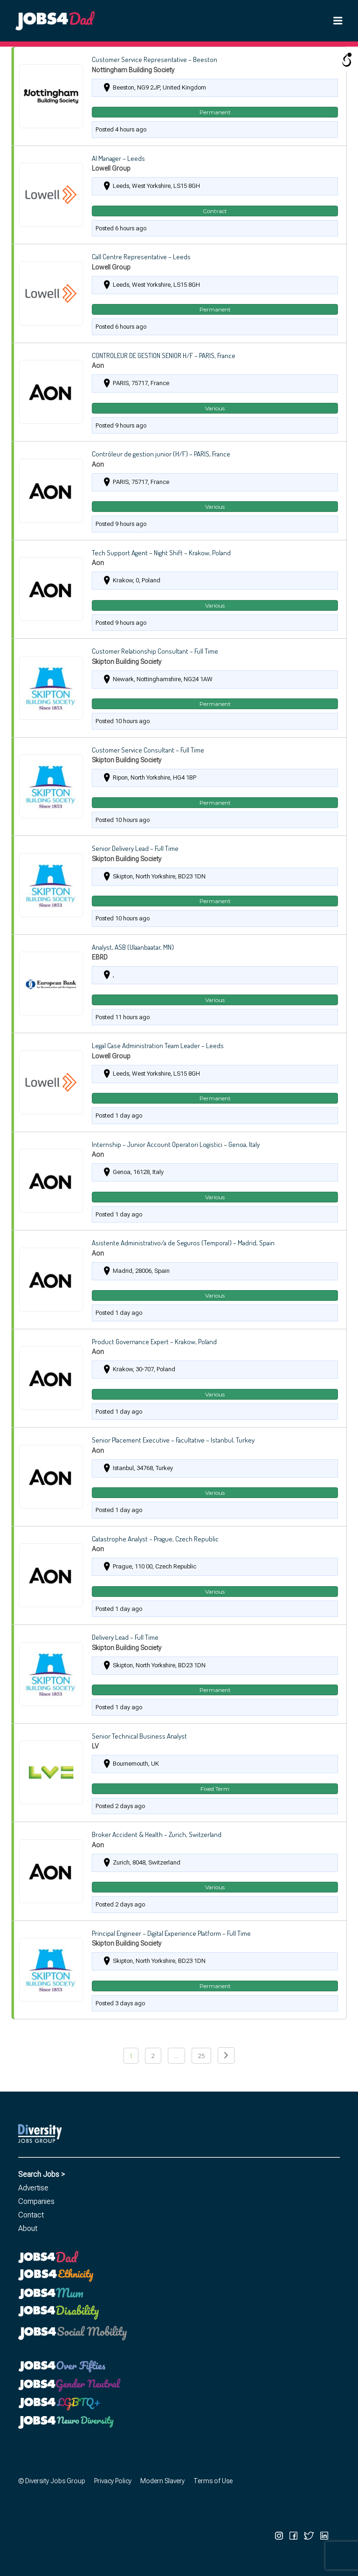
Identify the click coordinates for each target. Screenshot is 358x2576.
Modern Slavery (162, 2481)
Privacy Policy (112, 2481)
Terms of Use (213, 2481)
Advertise (33, 2187)
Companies (36, 2201)
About (27, 2228)
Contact (31, 2214)
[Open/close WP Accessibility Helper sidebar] (347, 60)
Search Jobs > (41, 2174)
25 (201, 2055)
